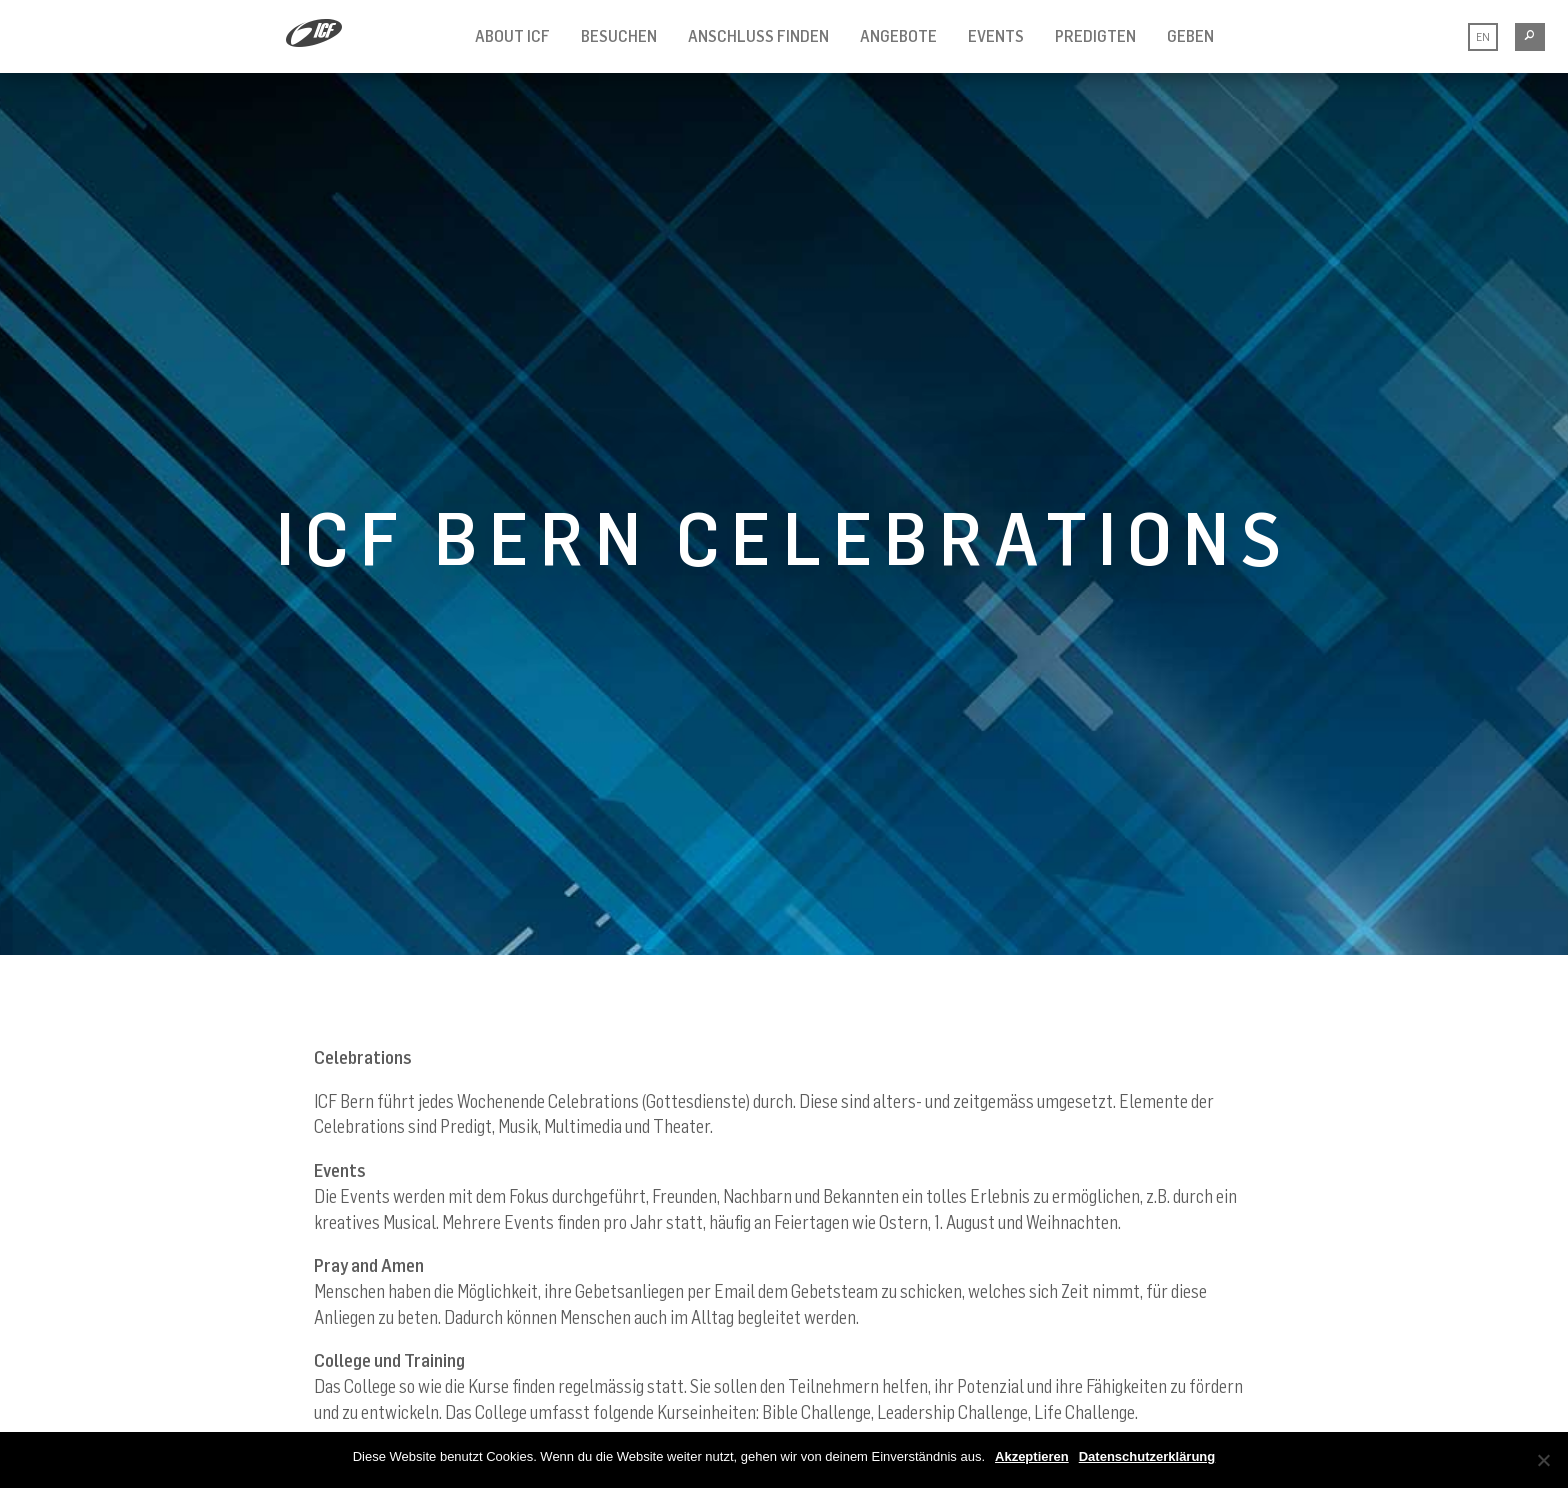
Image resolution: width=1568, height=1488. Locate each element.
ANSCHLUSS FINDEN (758, 36)
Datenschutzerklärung (1147, 1456)
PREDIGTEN (1095, 36)
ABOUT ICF (512, 36)
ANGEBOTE (898, 36)
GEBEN (1190, 36)
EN (1483, 36)
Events (996, 36)
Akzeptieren (1032, 1456)
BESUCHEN (619, 36)
